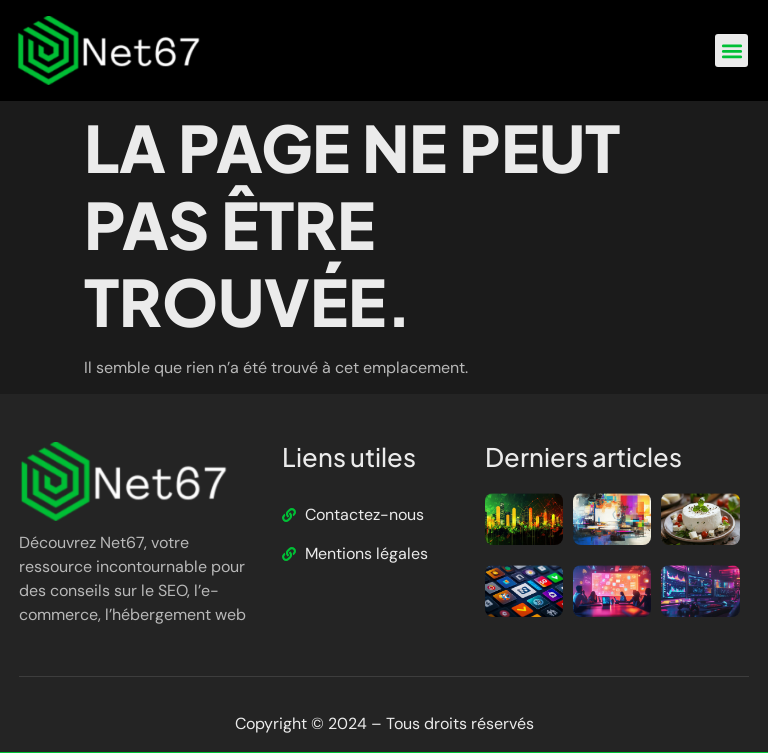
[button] (731, 50)
